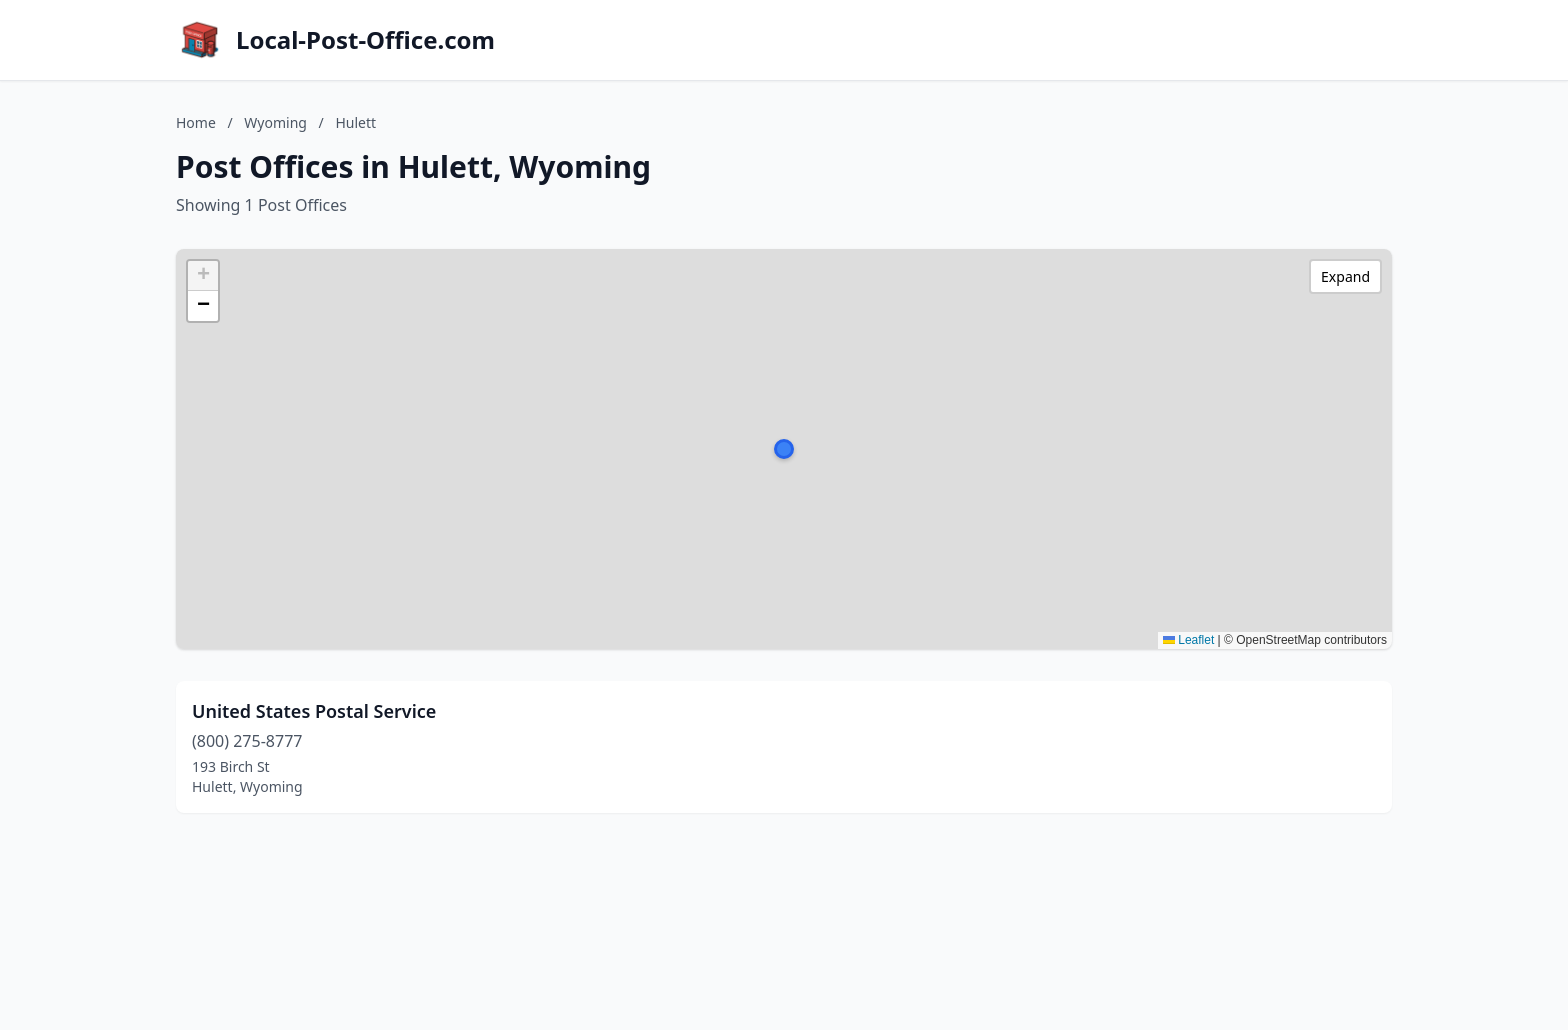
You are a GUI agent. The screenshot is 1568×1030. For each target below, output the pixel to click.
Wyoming (275, 122)
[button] (784, 449)
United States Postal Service (314, 711)
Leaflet (1188, 640)
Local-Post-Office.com (365, 40)
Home (196, 122)
